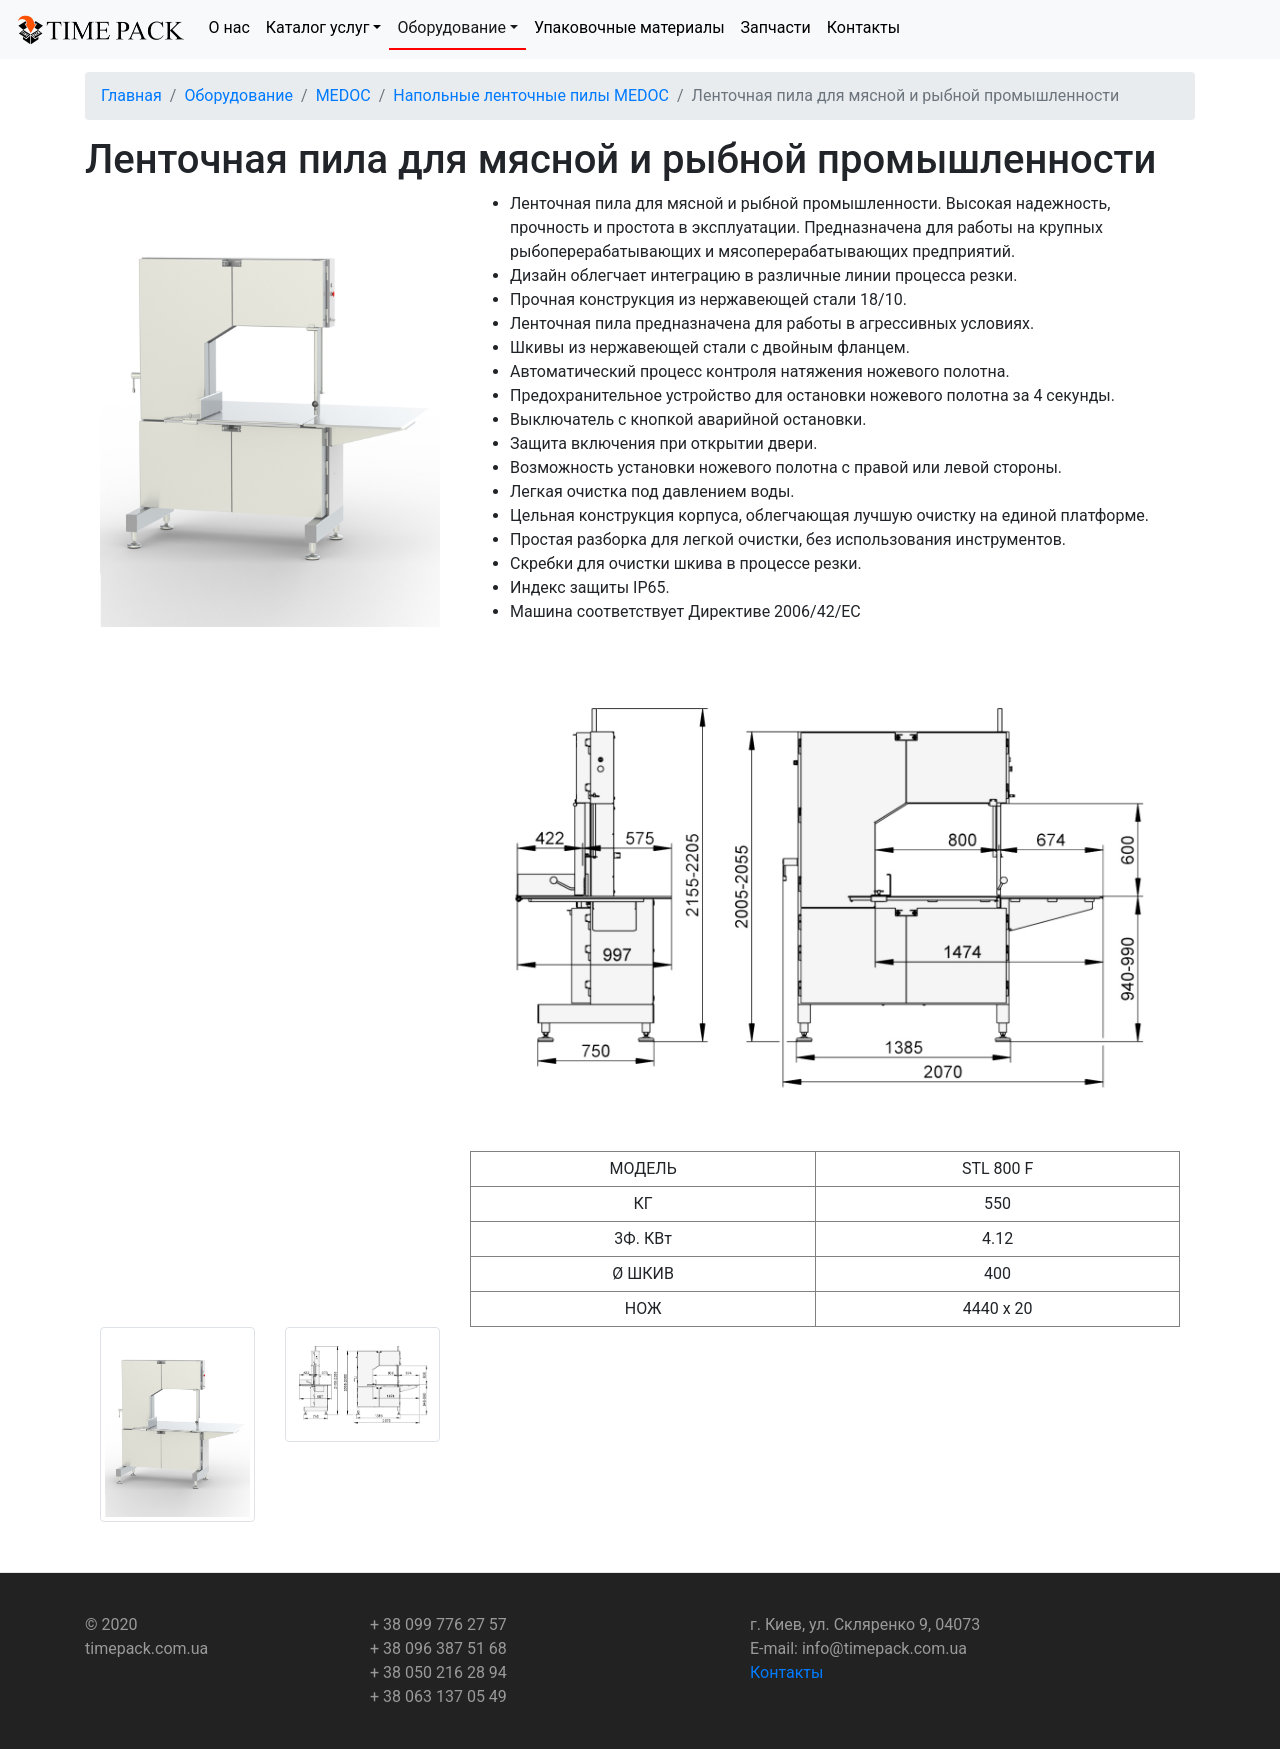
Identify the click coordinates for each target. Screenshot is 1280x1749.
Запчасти (776, 27)
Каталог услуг (318, 27)
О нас (229, 27)
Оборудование (451, 27)
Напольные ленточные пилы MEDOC (531, 95)
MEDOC (343, 95)
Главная (131, 95)
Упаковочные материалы (629, 27)
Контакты (863, 27)
